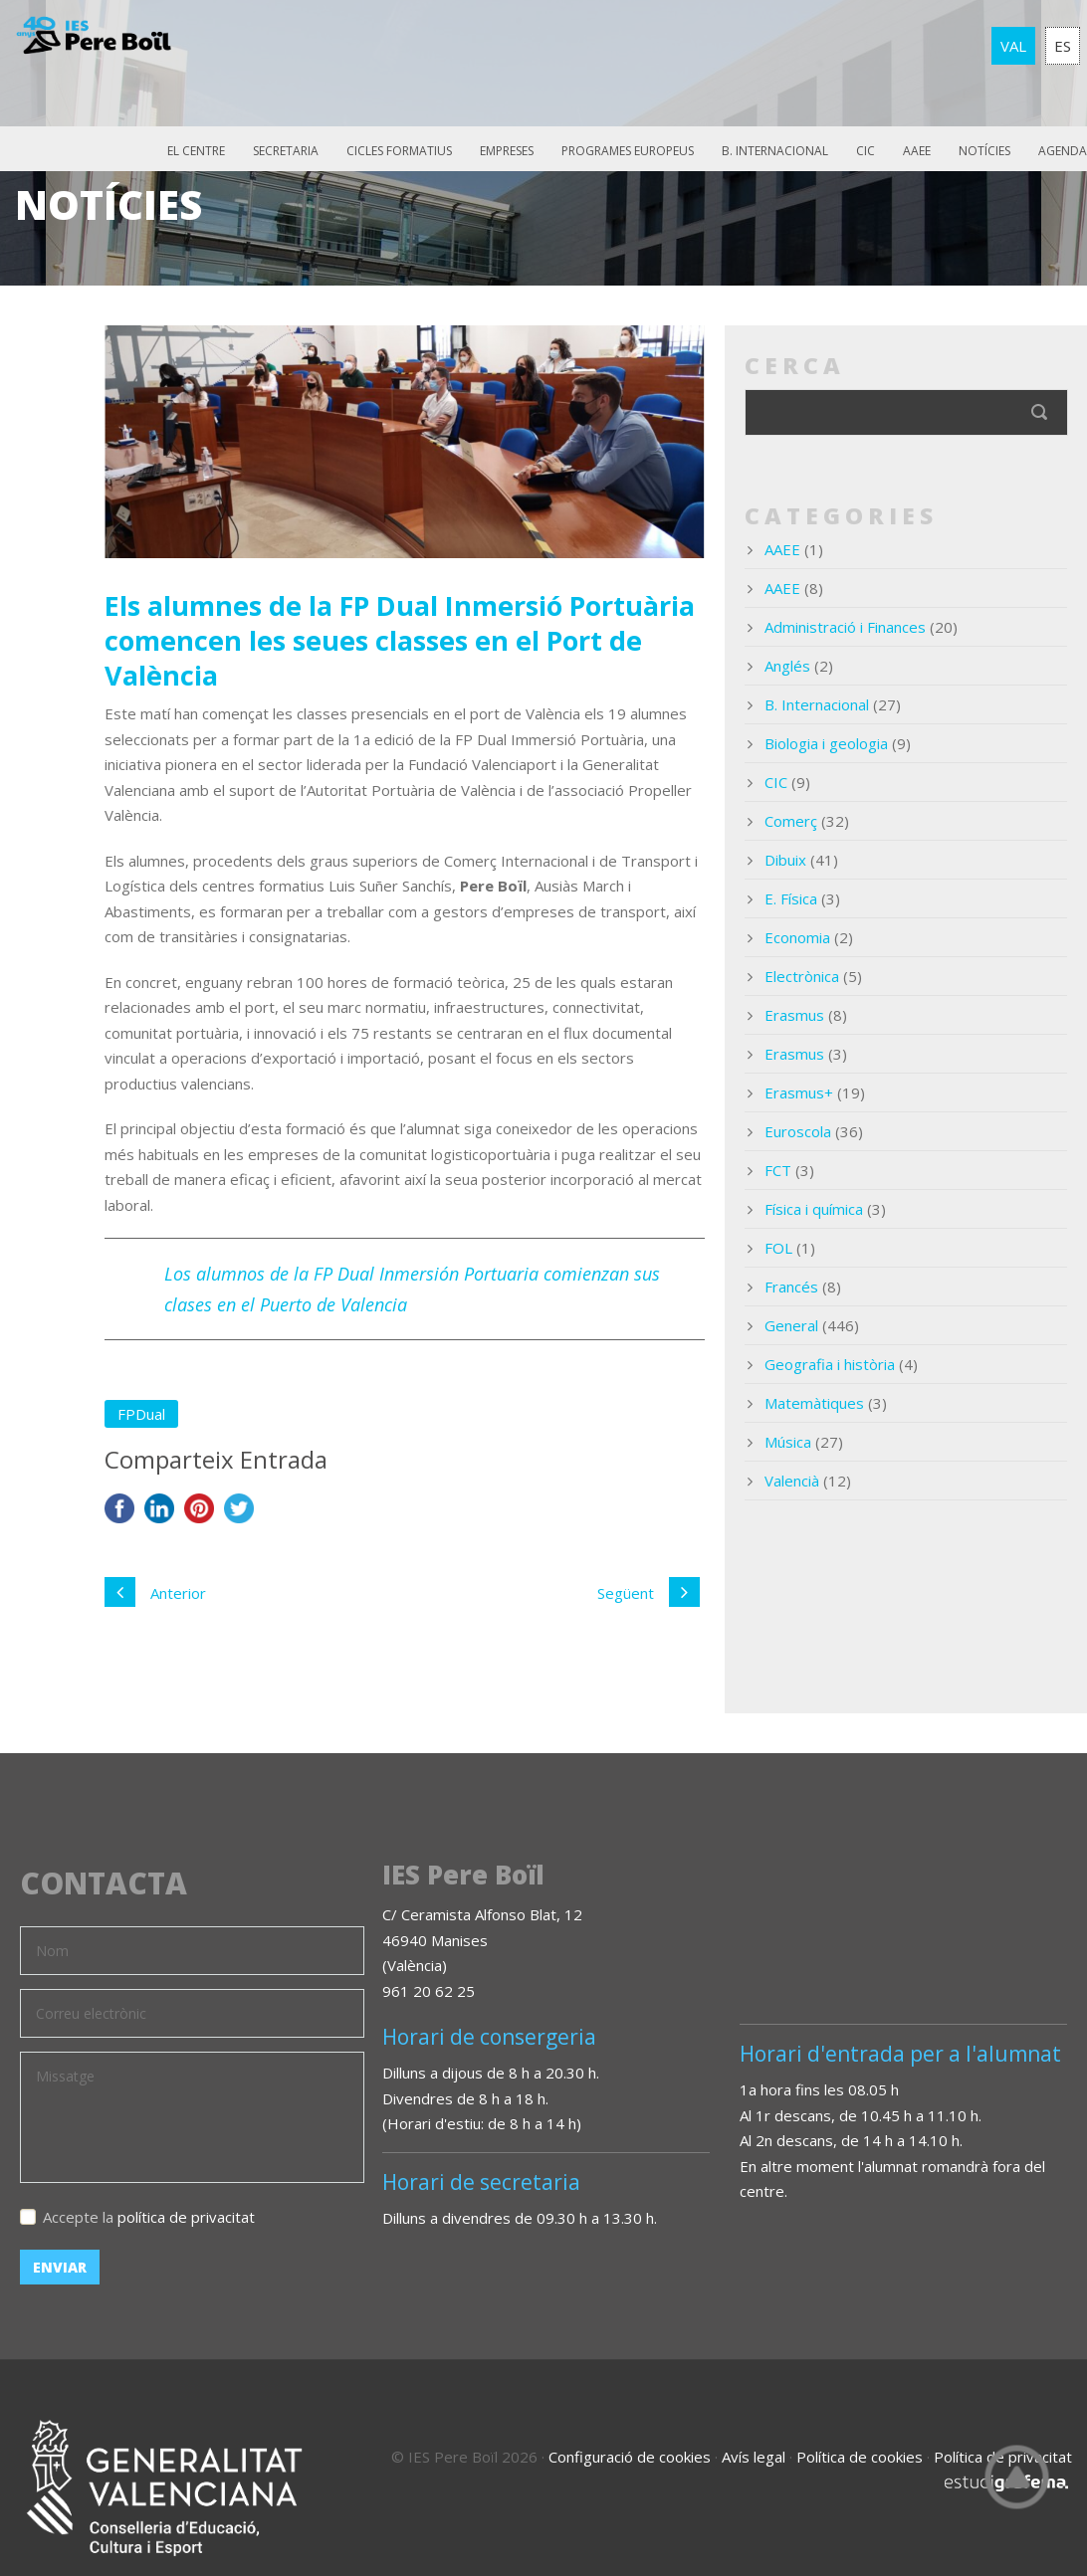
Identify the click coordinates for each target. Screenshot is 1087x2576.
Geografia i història (829, 1364)
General (791, 1325)
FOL (778, 1248)
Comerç (790, 821)
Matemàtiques (814, 1403)
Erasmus (794, 1015)
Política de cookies (859, 2457)
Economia (797, 937)
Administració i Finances (845, 627)
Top (1017, 2476)
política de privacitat (186, 2217)
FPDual (141, 1414)
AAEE (917, 150)
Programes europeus (627, 150)
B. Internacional (775, 150)
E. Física (790, 898)
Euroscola (797, 1131)
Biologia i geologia (826, 743)
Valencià (791, 1480)
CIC (865, 150)
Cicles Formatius (399, 150)
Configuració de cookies (629, 2457)
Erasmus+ (798, 1092)
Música (787, 1442)
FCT (777, 1170)
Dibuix (785, 860)
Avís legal (753, 2457)
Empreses (507, 150)
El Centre (196, 150)
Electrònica (801, 976)
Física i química (813, 1209)
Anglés (787, 666)
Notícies (984, 150)
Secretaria (286, 150)
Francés (791, 1286)
